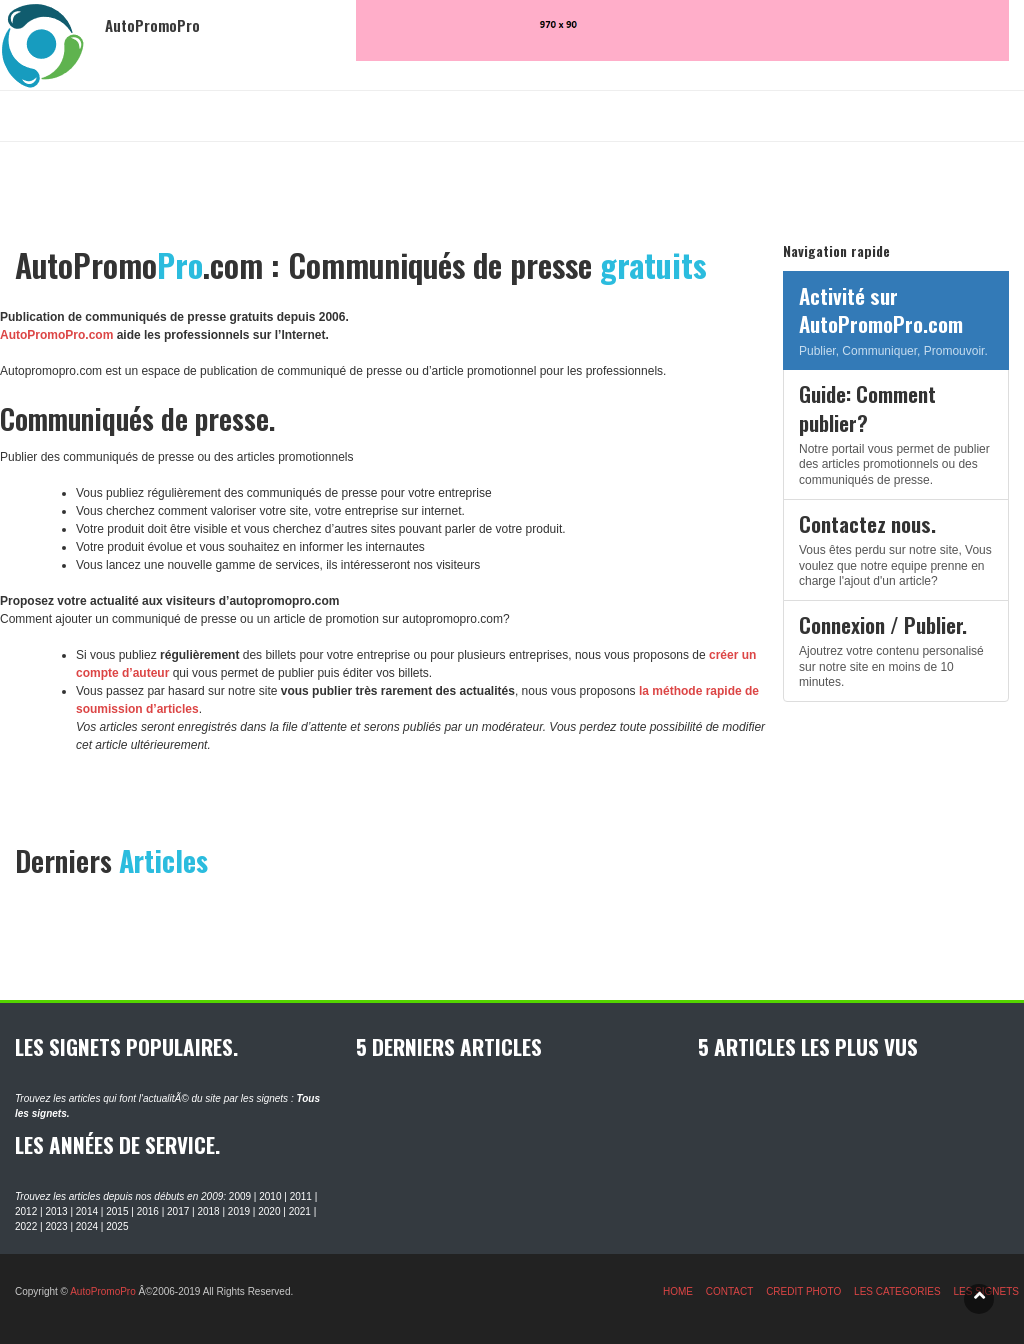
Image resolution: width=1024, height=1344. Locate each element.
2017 (178, 1211)
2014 (87, 1211)
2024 (87, 1226)
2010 (270, 1196)
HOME (678, 1291)
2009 (240, 1196)
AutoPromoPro (103, 1291)
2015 (117, 1211)
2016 (148, 1211)
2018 (208, 1211)
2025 (117, 1226)
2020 (269, 1211)
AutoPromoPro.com (56, 335)
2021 (300, 1211)
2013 (56, 1211)
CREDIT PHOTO (803, 1291)
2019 (239, 1211)
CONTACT (730, 1291)
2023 (56, 1226)
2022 (26, 1226)
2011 (301, 1196)
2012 (26, 1211)
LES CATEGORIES (897, 1291)
